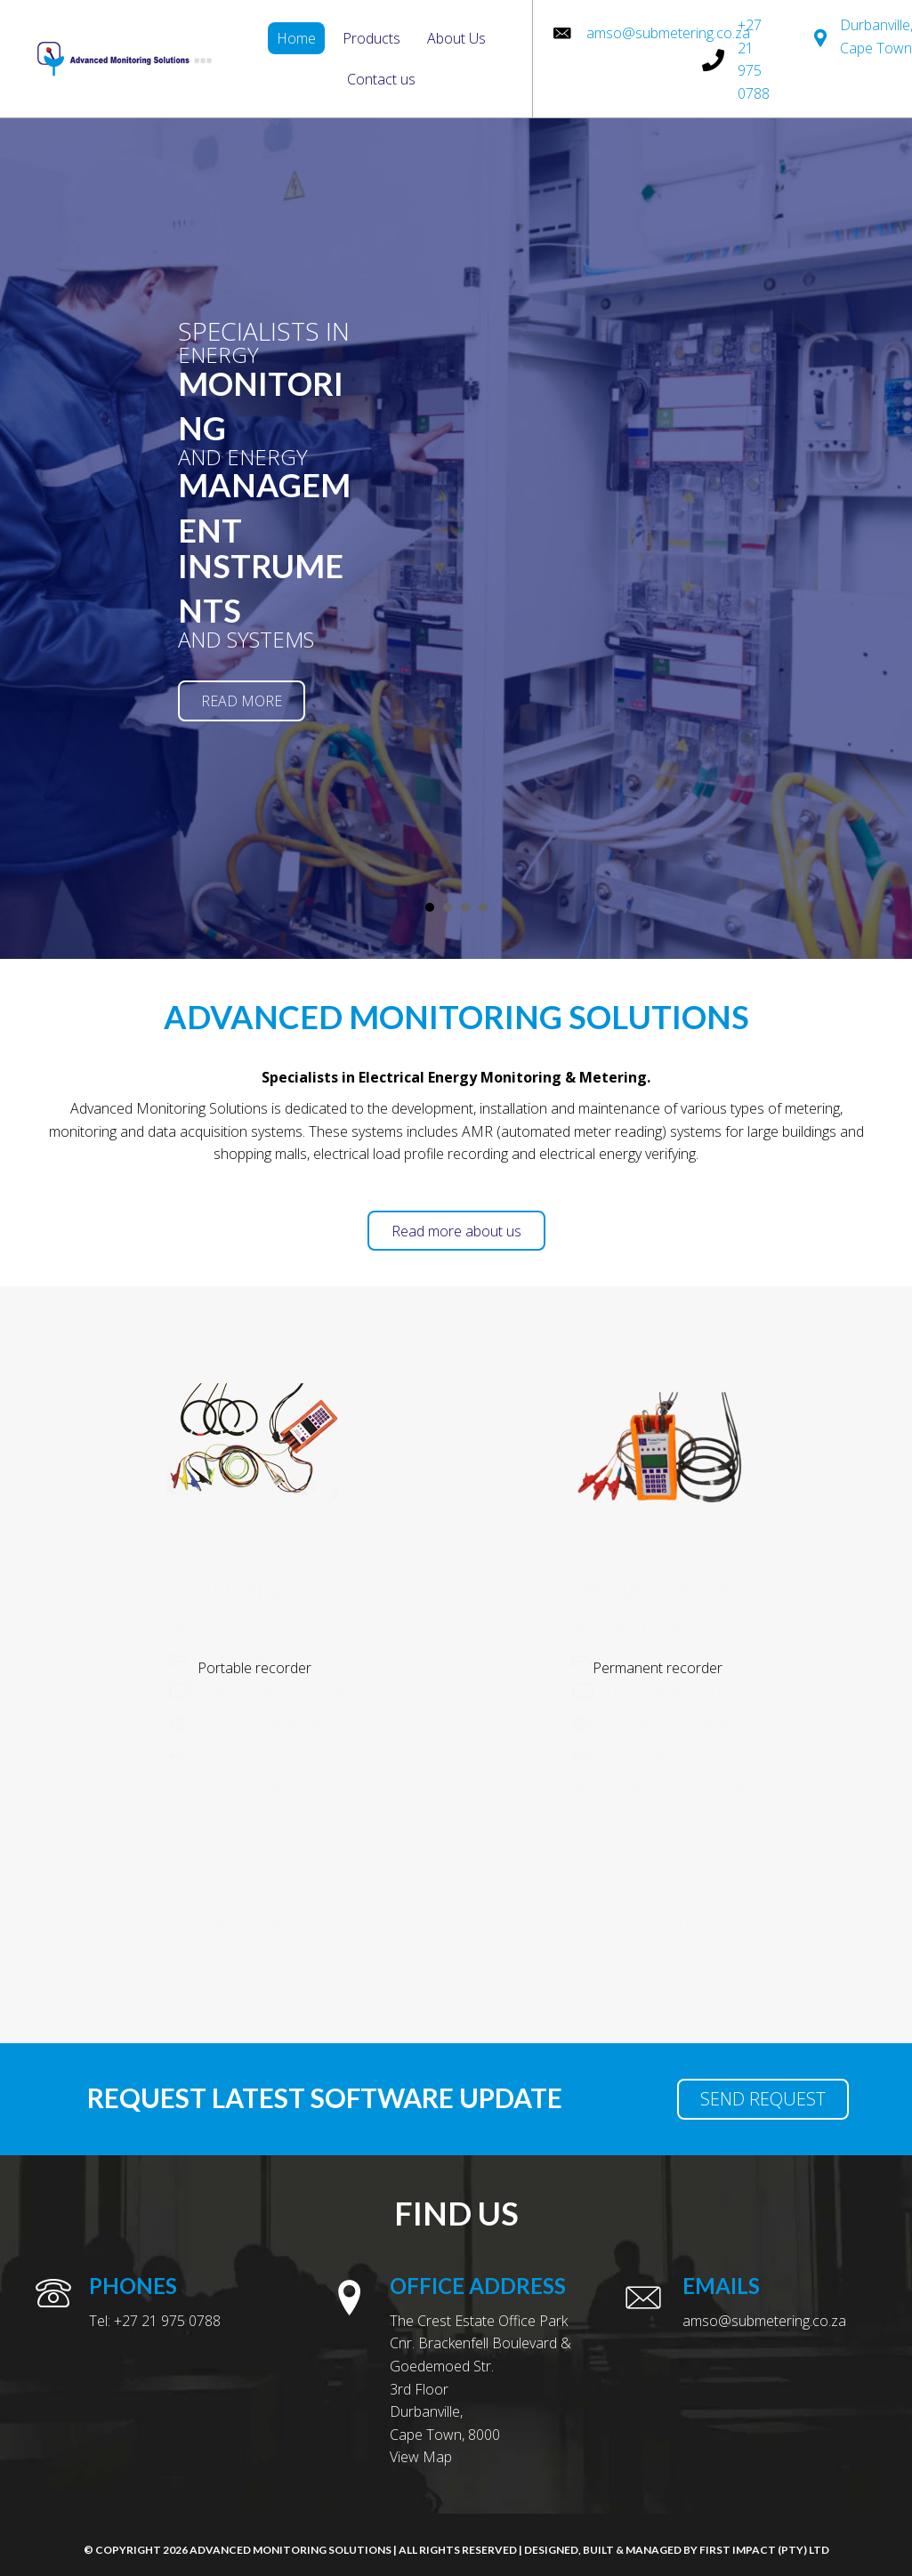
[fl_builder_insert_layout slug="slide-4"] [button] (483, 907)
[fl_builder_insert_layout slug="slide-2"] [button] (447, 907)
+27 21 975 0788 (167, 2320)
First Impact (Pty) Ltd (764, 2549)
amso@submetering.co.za (668, 33)
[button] (241, 700)
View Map (421, 2457)
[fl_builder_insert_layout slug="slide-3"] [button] (465, 907)
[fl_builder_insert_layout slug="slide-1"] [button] (429, 907)
